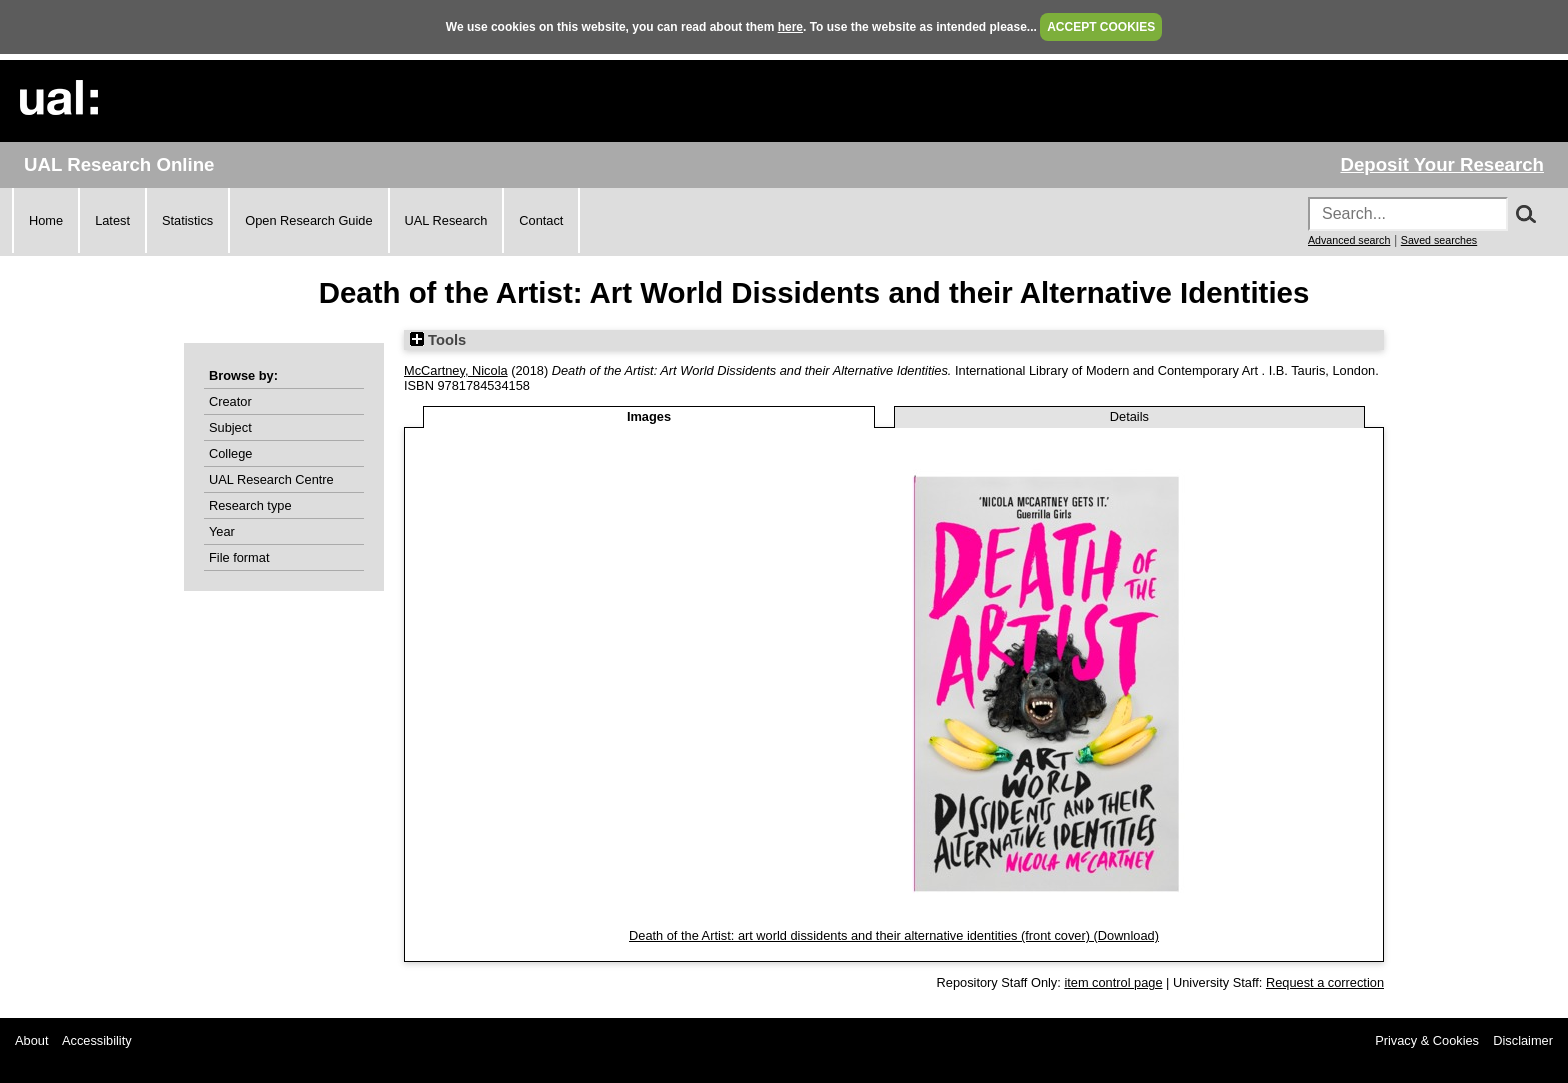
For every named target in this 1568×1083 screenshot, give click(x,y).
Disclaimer (1523, 1040)
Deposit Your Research (1442, 164)
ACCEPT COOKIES (1101, 27)
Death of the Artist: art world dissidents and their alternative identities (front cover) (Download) (894, 935)
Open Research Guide (308, 220)
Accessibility (97, 1040)
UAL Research (446, 220)
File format (239, 557)
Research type (250, 505)
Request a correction (1325, 982)
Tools (438, 340)
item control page (1113, 982)
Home (46, 220)
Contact (541, 220)
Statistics (187, 220)
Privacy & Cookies (1427, 1040)
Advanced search (1349, 240)
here (790, 27)
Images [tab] (649, 416)
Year (222, 531)
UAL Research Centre (271, 479)
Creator (230, 401)
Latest (112, 220)
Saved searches (1439, 240)
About (31, 1040)
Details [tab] (1129, 416)
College (230, 453)
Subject (230, 427)
